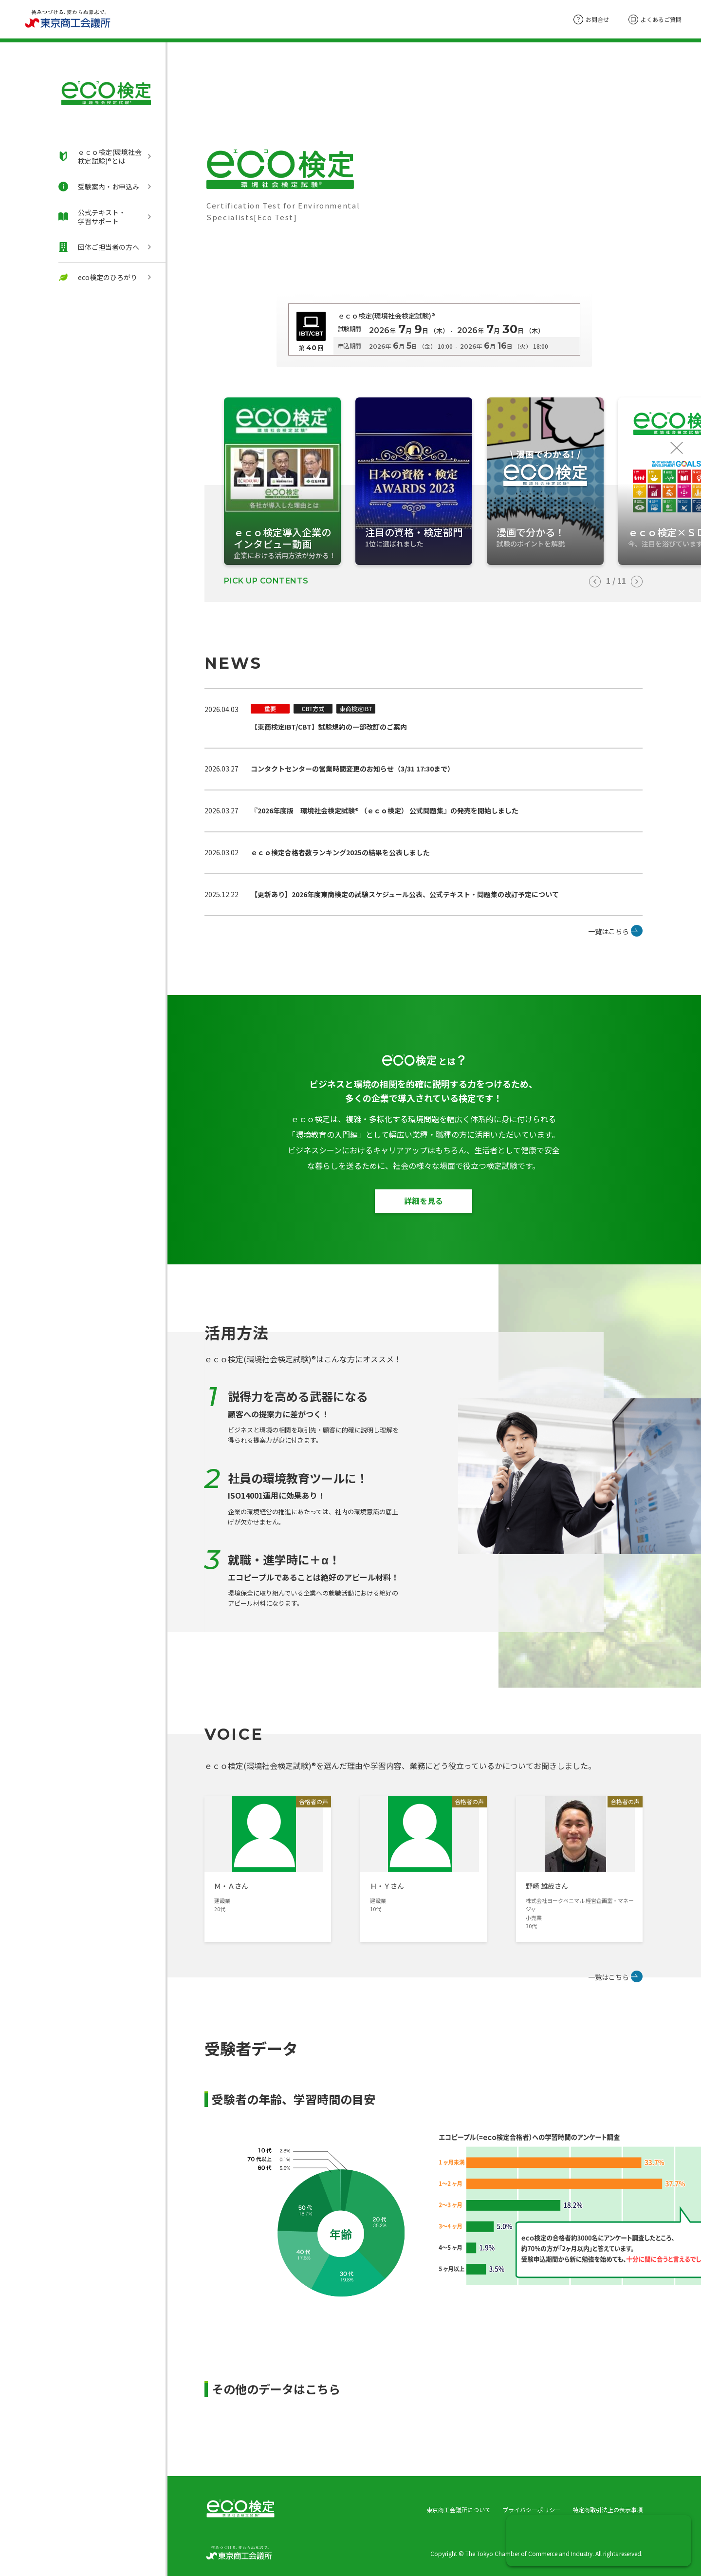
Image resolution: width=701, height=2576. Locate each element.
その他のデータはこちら (276, 2388)
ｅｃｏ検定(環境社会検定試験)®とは (100, 156)
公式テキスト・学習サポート (92, 216)
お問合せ (591, 19)
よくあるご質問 (655, 19)
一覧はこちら (608, 931)
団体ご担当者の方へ (98, 247)
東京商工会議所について (458, 2509)
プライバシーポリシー (531, 2509)
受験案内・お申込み (98, 186)
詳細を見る (423, 1200)
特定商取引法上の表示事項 (607, 2509)
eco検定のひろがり (97, 277)
